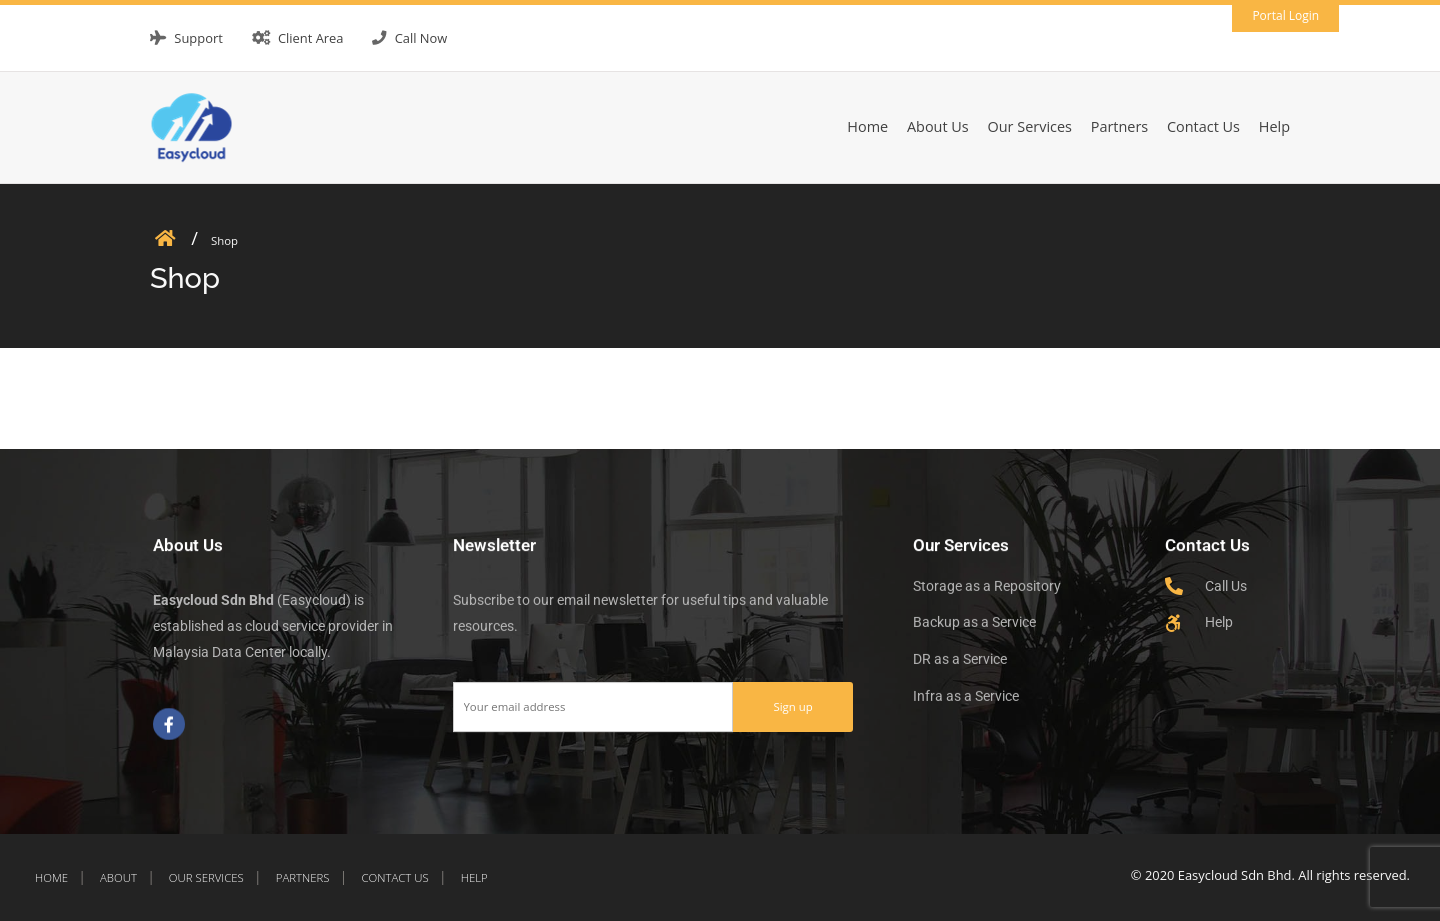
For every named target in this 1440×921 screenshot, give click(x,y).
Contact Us (1203, 126)
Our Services (1030, 126)
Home (867, 126)
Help (1274, 126)
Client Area (311, 38)
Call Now (421, 38)
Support (198, 38)
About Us (938, 126)
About (118, 877)
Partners (1120, 126)
